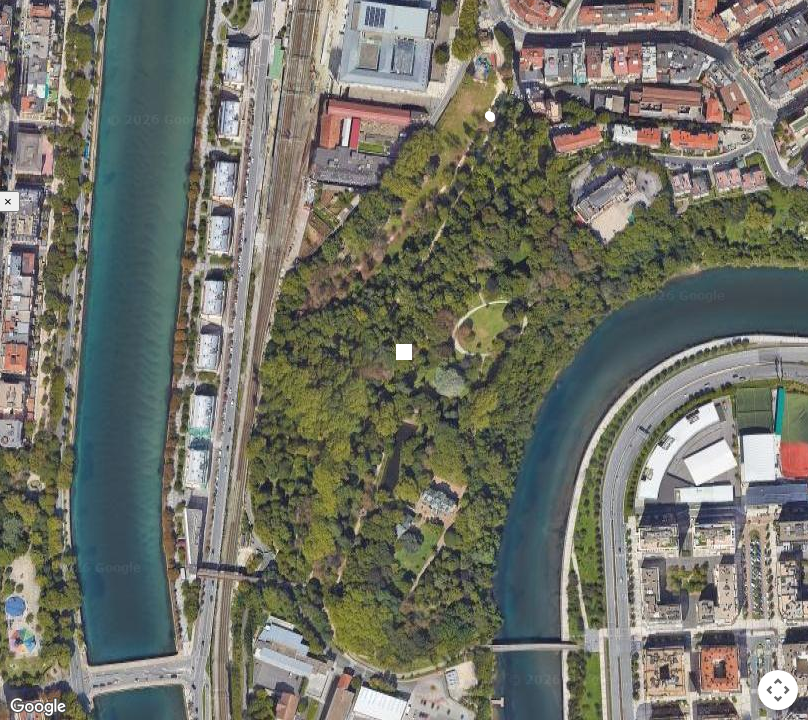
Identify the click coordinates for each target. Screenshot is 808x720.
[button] (489, 116)
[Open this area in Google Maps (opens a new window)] (38, 707)
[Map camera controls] (778, 690)
